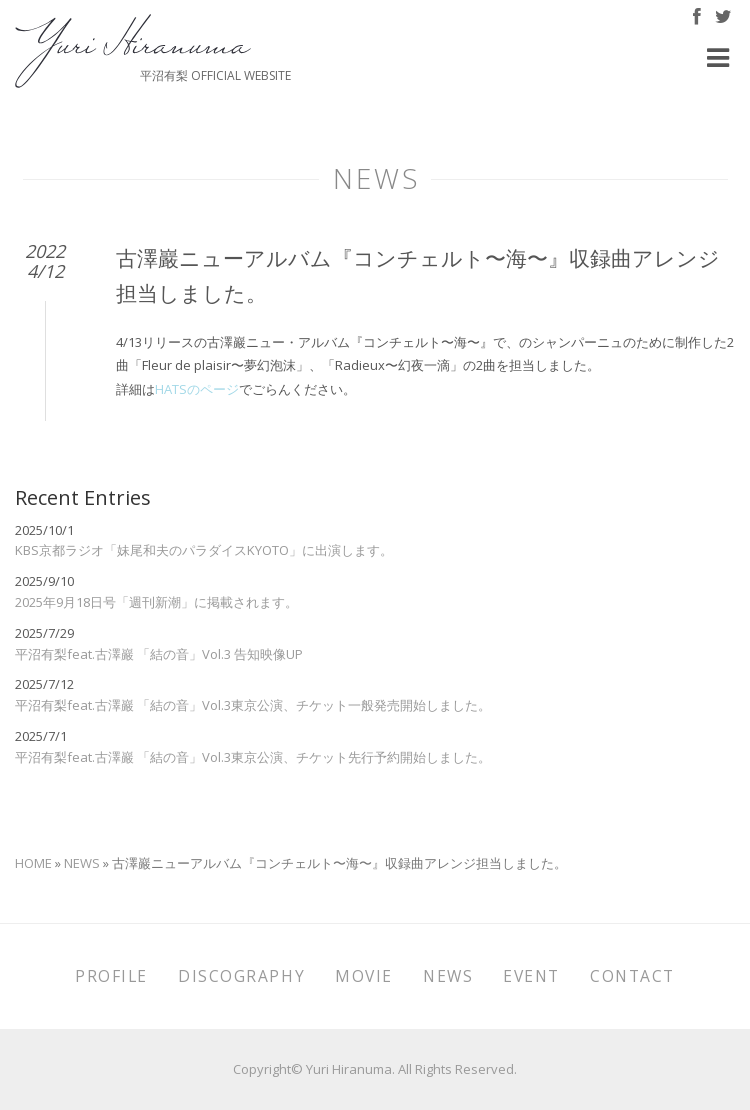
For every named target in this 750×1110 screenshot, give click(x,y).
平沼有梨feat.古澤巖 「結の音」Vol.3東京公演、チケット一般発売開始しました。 (253, 705)
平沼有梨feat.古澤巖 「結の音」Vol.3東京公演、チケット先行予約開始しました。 (253, 757)
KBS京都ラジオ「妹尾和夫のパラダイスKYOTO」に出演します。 (204, 550)
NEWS (82, 863)
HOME (33, 863)
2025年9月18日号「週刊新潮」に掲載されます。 (156, 602)
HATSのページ (197, 389)
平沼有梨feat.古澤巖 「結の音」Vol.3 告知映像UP (159, 654)
